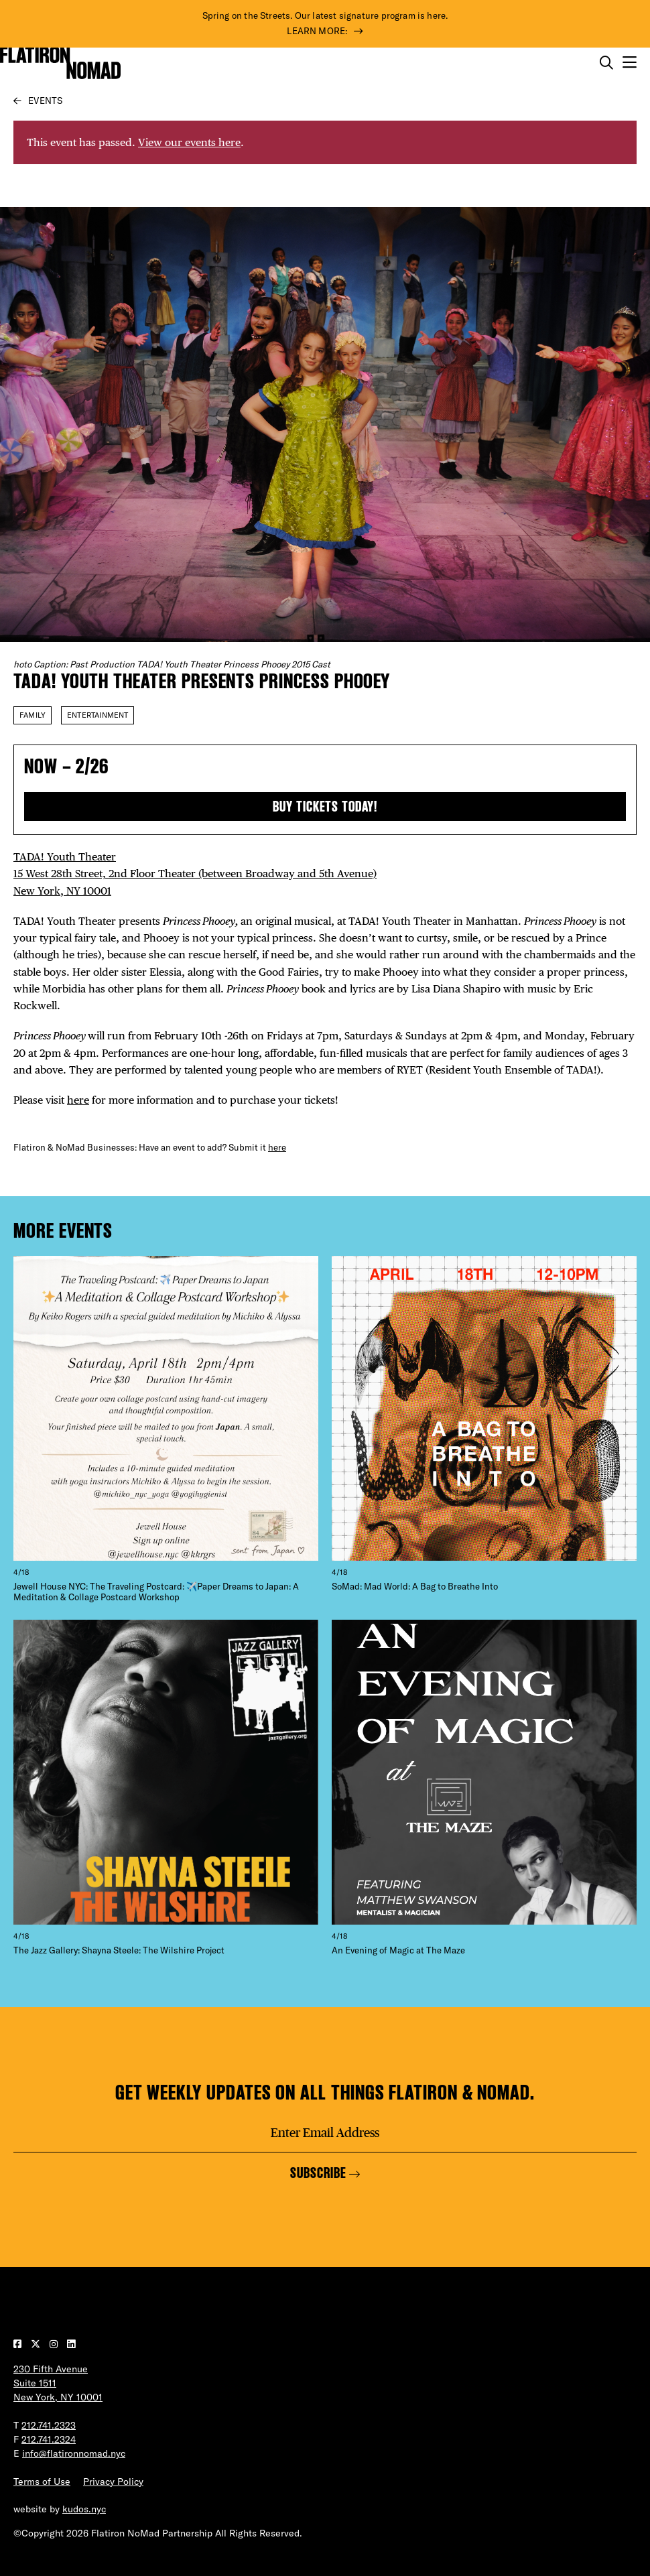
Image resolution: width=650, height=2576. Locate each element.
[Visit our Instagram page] (55, 2344)
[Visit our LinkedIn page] (71, 2344)
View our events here (189, 142)
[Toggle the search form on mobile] (606, 63)
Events (45, 100)
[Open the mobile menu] (630, 62)
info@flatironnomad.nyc (73, 2453)
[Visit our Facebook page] (18, 2344)
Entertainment (97, 715)
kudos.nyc (84, 2509)
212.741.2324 (48, 2439)
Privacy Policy (113, 2481)
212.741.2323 (48, 2425)
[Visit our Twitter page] (37, 2344)
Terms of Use (41, 2481)
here (78, 1100)
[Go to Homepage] (60, 63)
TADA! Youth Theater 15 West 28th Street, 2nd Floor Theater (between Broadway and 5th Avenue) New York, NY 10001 (195, 873)
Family (32, 715)
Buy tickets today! (325, 806)
